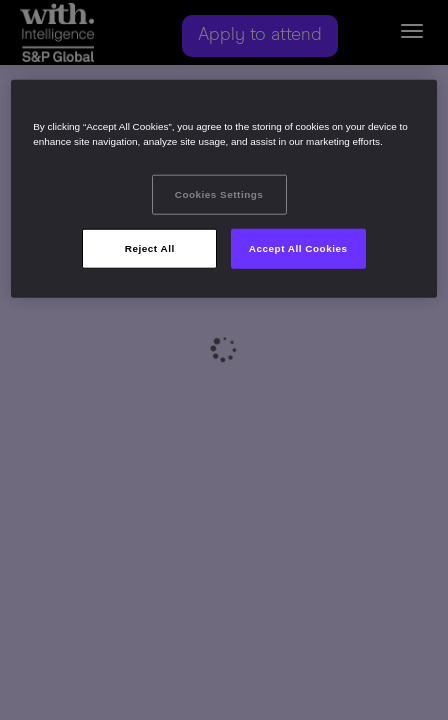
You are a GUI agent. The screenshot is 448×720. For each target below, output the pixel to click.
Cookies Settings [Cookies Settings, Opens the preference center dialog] (219, 194)
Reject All (150, 247)
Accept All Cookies (298, 247)
